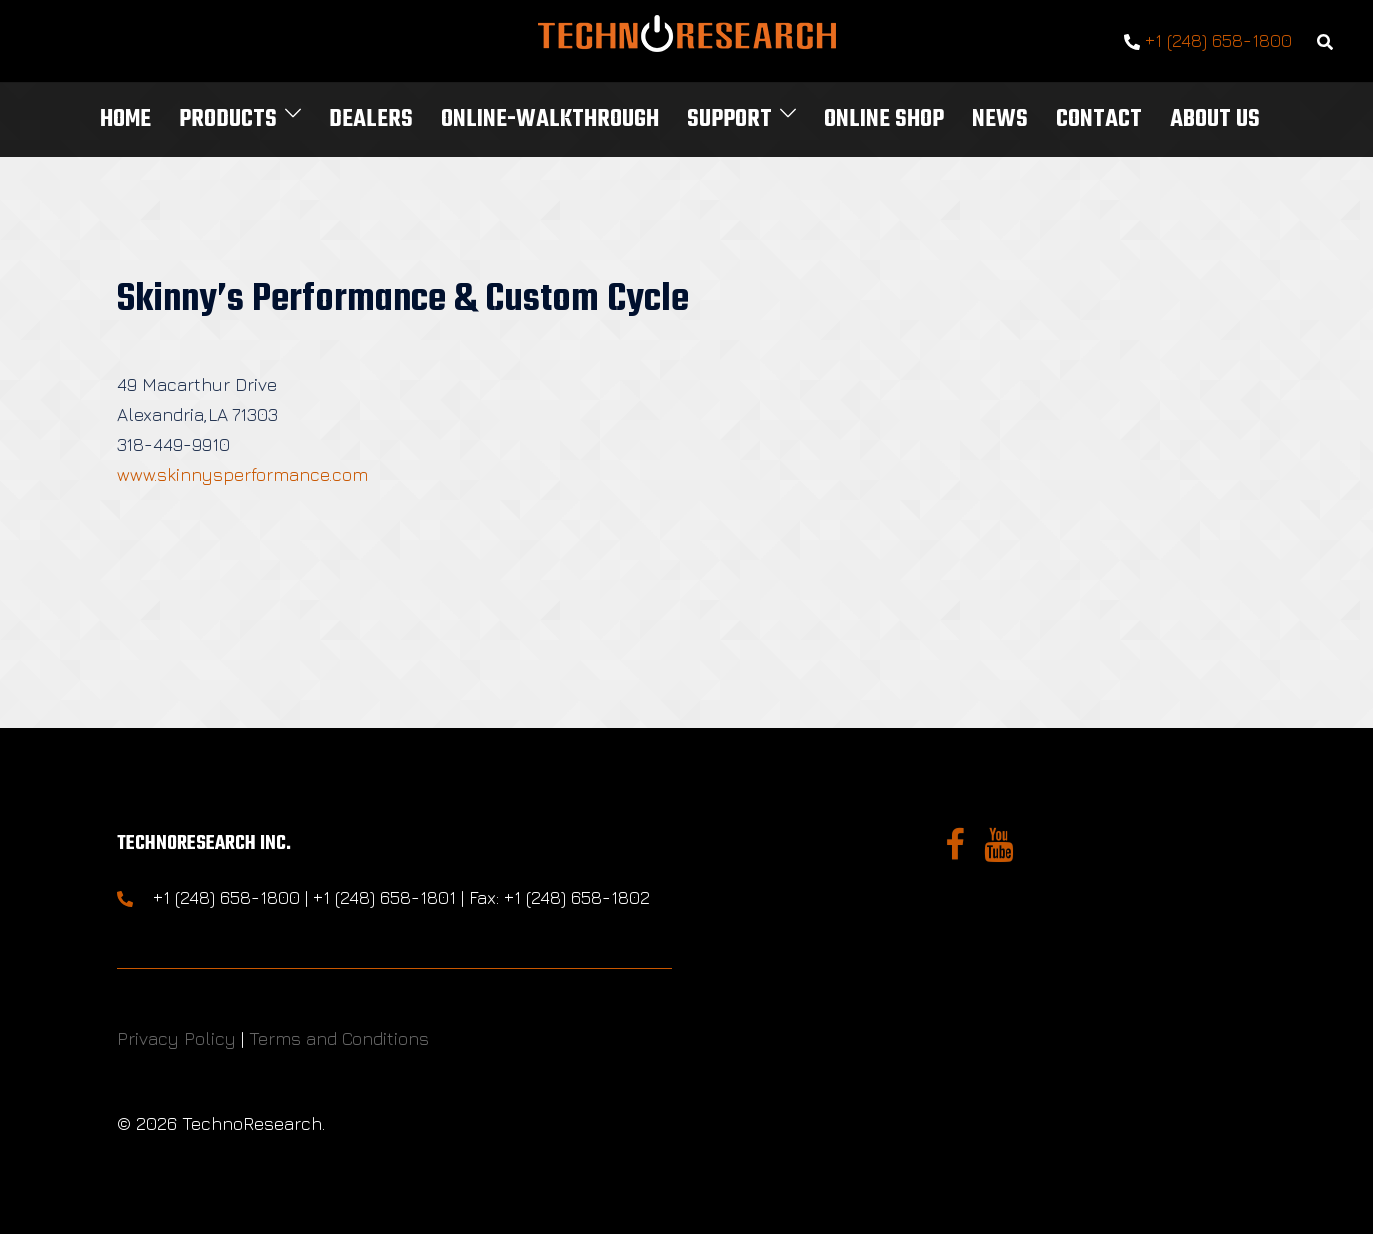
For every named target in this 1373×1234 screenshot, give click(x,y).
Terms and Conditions (339, 1038)
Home (125, 119)
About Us (1215, 119)
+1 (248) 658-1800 (1208, 41)
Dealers (371, 119)
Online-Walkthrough (550, 119)
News (1000, 119)
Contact (1099, 119)
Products (228, 119)
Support (729, 119)
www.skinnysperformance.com (242, 474)
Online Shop (884, 119)
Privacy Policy (176, 1038)
